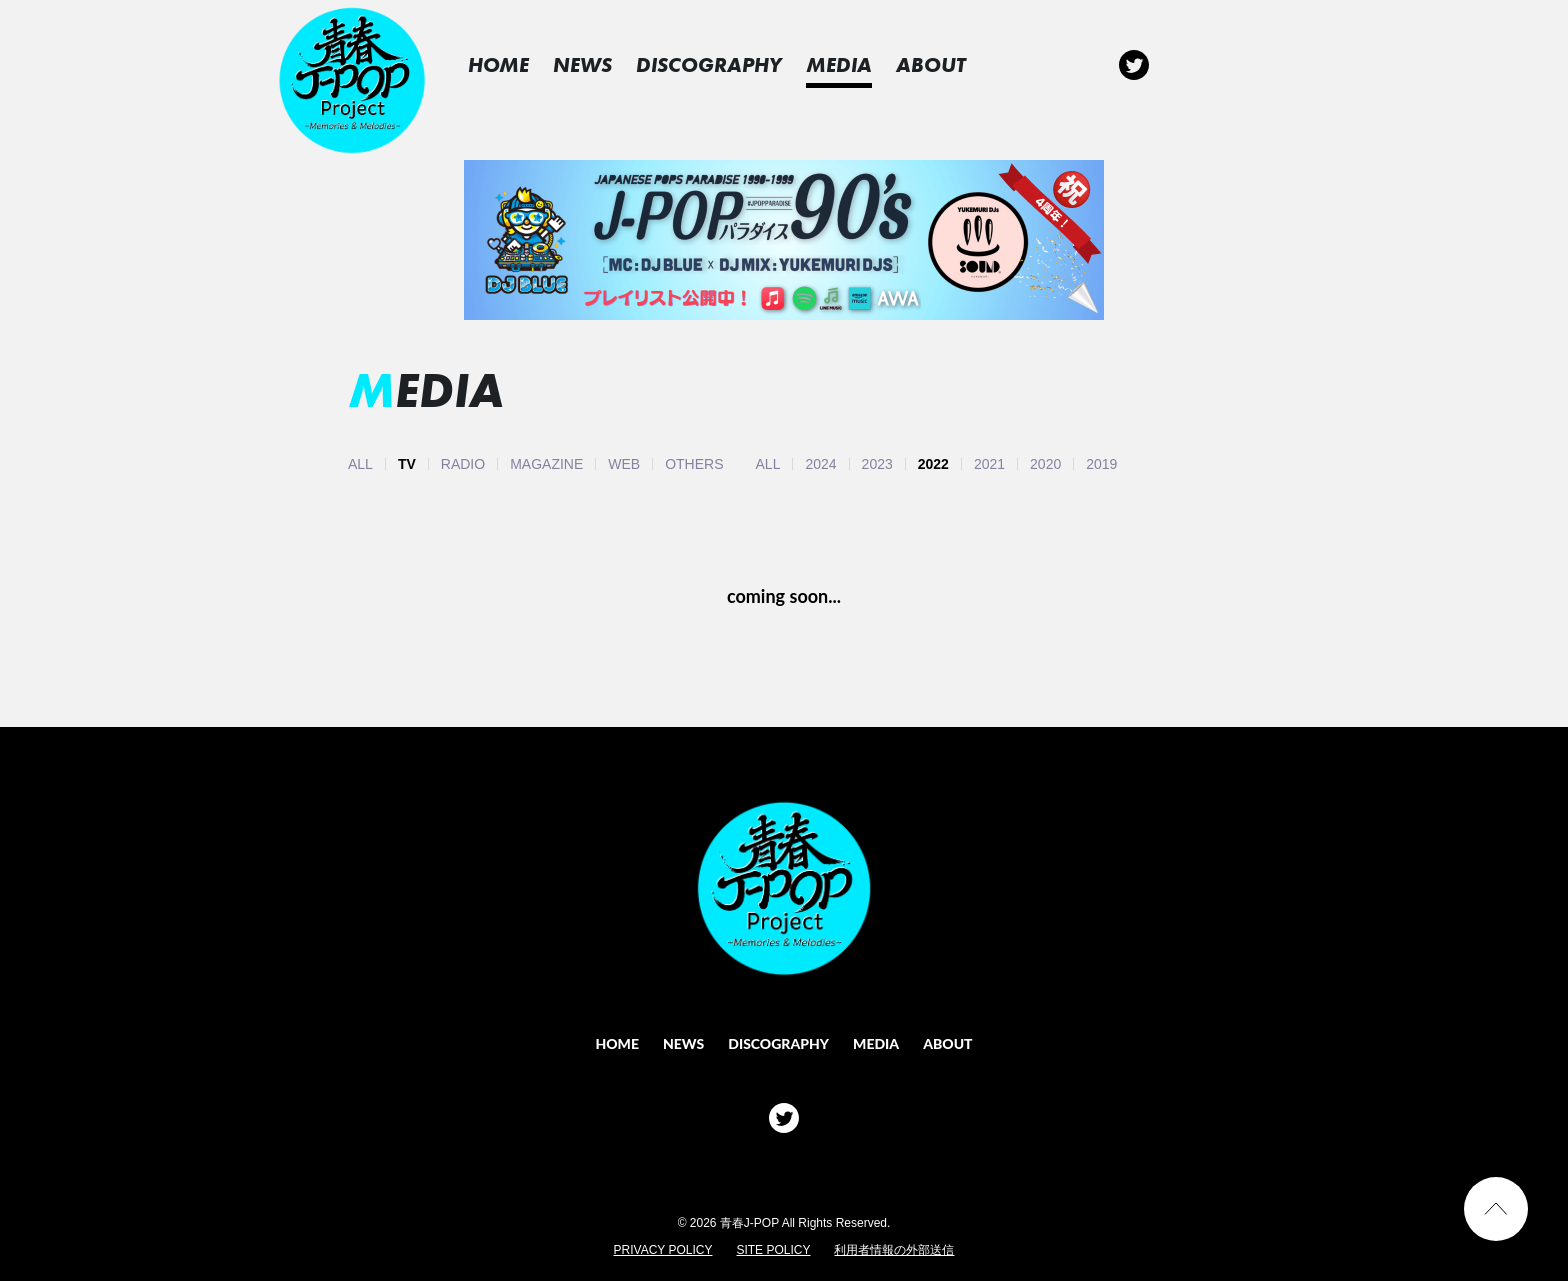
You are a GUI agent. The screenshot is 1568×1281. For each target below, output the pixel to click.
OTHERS (694, 464)
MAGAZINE (546, 464)
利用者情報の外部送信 (894, 1250)
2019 (1101, 464)
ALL (360, 464)
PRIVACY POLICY (663, 1250)
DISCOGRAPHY (727, 64)
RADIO (463, 464)
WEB (624, 464)
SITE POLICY (773, 1250)
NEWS (600, 64)
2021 (989, 464)
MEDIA (857, 64)
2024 (820, 464)
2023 (877, 464)
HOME (516, 64)
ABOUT (949, 64)
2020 (1045, 464)
